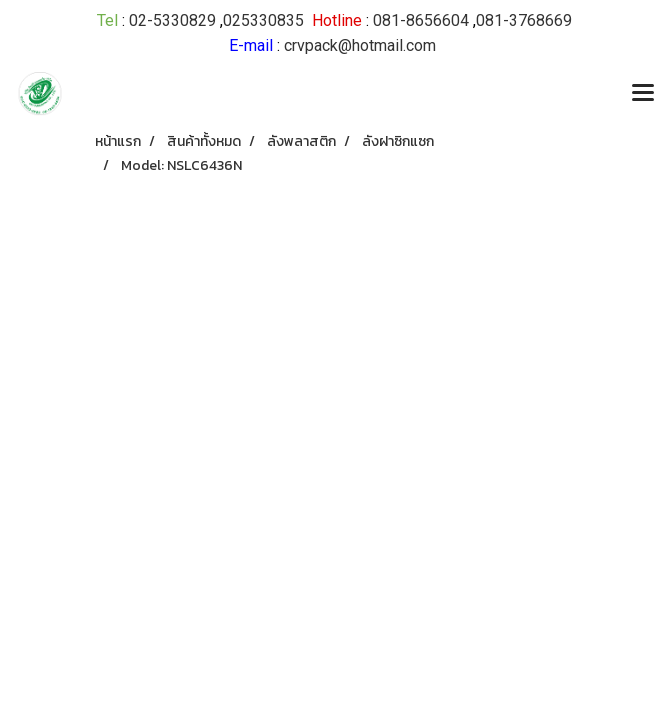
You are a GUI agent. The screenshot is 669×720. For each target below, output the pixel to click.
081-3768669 (524, 20)
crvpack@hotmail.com (360, 45)
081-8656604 (421, 20)
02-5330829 (172, 20)
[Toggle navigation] (643, 94)
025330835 (263, 20)
